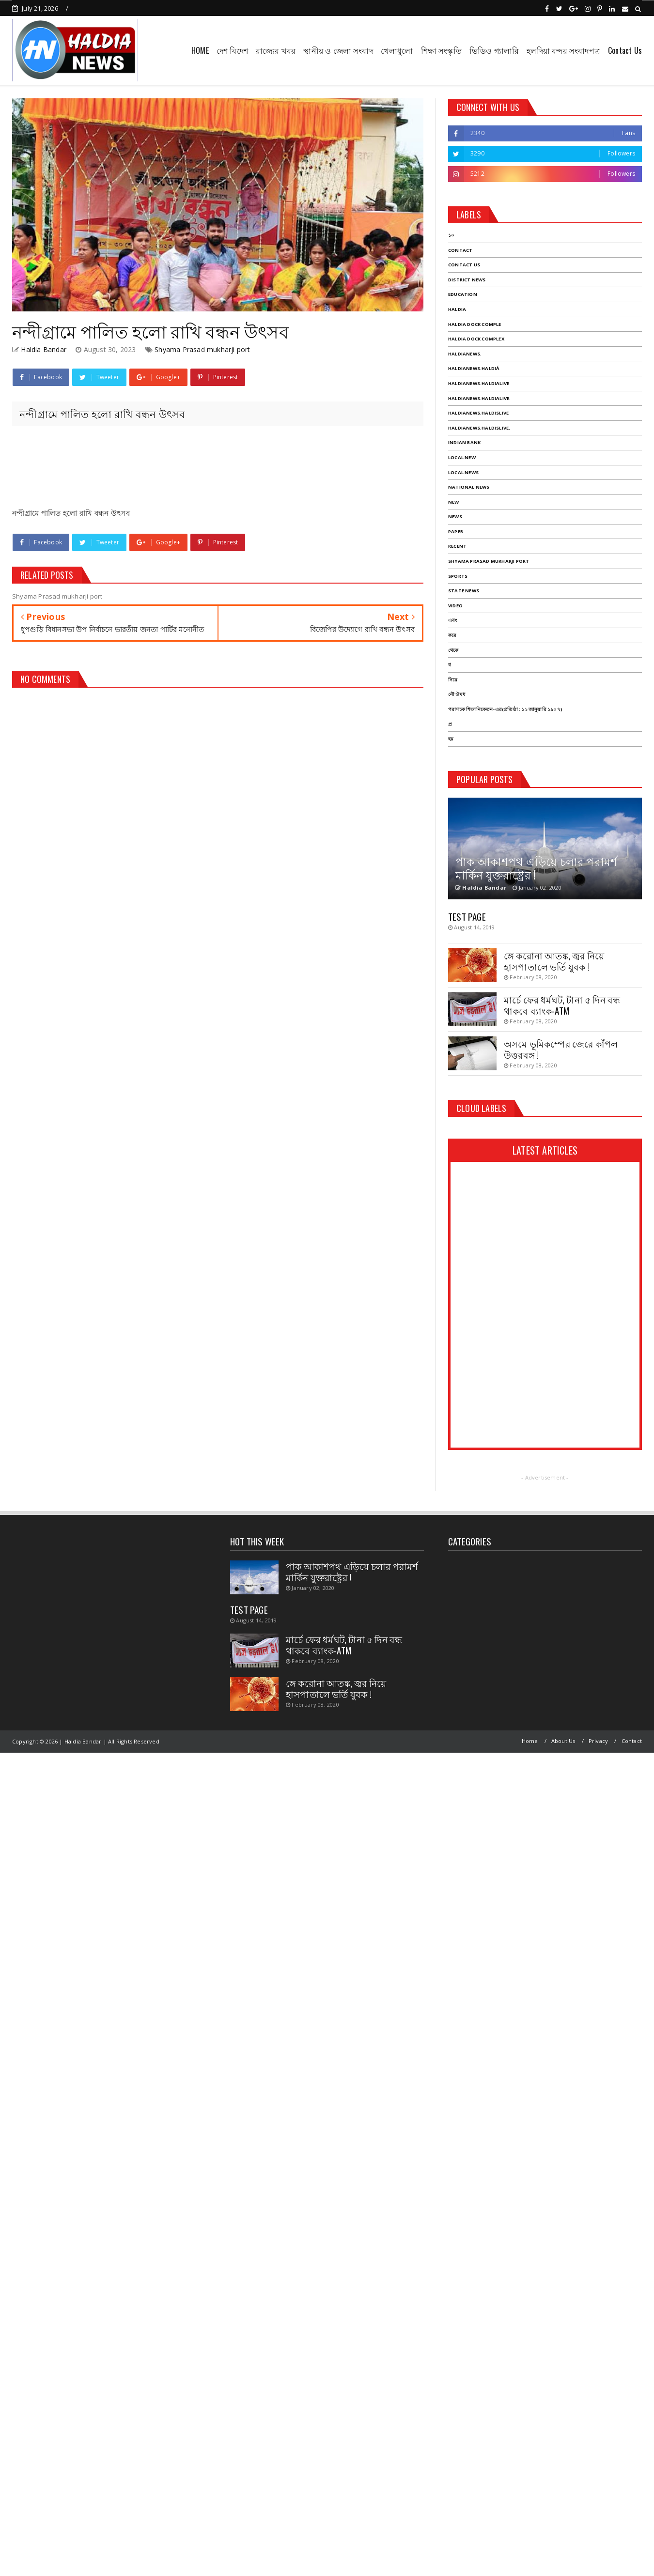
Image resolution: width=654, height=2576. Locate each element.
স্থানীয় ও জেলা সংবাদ (338, 50)
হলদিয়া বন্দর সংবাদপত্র (563, 50)
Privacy (598, 1740)
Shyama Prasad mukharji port (202, 349)
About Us (563, 1740)
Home (530, 1740)
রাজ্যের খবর (276, 50)
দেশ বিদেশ (232, 50)
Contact (632, 1740)
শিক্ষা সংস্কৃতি (441, 50)
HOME (200, 50)
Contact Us (625, 50)
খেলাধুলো (397, 50)
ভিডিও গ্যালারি (494, 50)
